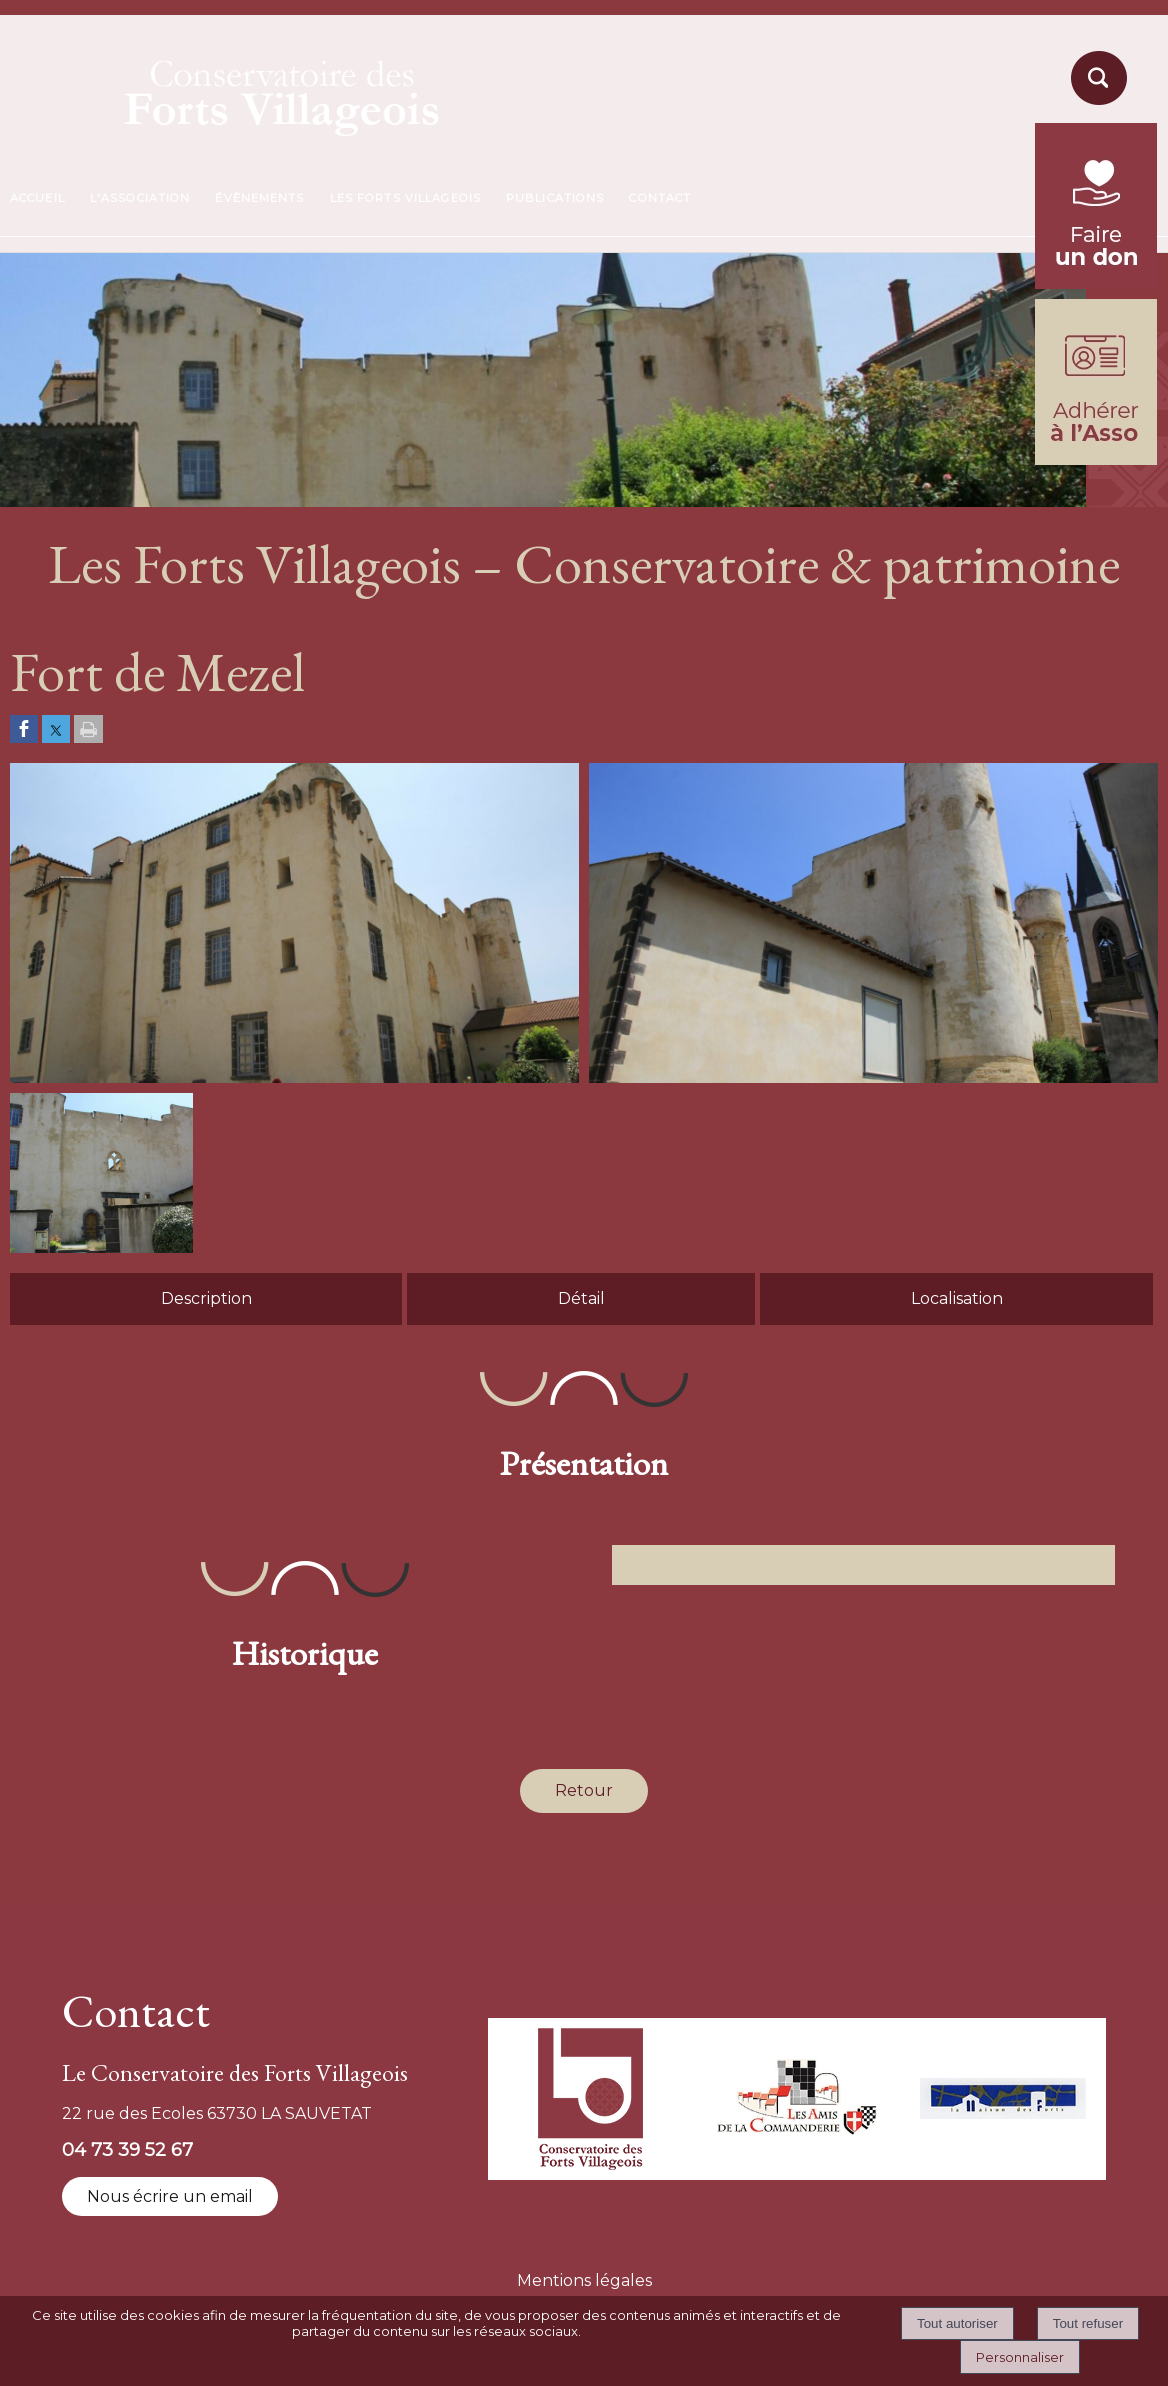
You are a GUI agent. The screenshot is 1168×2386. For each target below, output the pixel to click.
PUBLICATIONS (555, 198)
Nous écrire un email (170, 2196)
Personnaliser (1020, 2357)
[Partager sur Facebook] (24, 730)
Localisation (957, 1298)
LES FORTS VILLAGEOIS (405, 198)
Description (206, 1298)
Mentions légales (584, 2280)
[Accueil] (235, 92)
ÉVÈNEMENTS (259, 198)
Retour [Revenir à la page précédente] (584, 1790)
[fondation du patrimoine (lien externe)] (1096, 283)
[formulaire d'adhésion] (1096, 459)
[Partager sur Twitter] (56, 730)
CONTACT (660, 198)
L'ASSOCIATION (140, 198)
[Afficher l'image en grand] (294, 1077)
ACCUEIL (37, 198)
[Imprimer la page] (88, 730)
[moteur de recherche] (1096, 103)
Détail (581, 1298)
